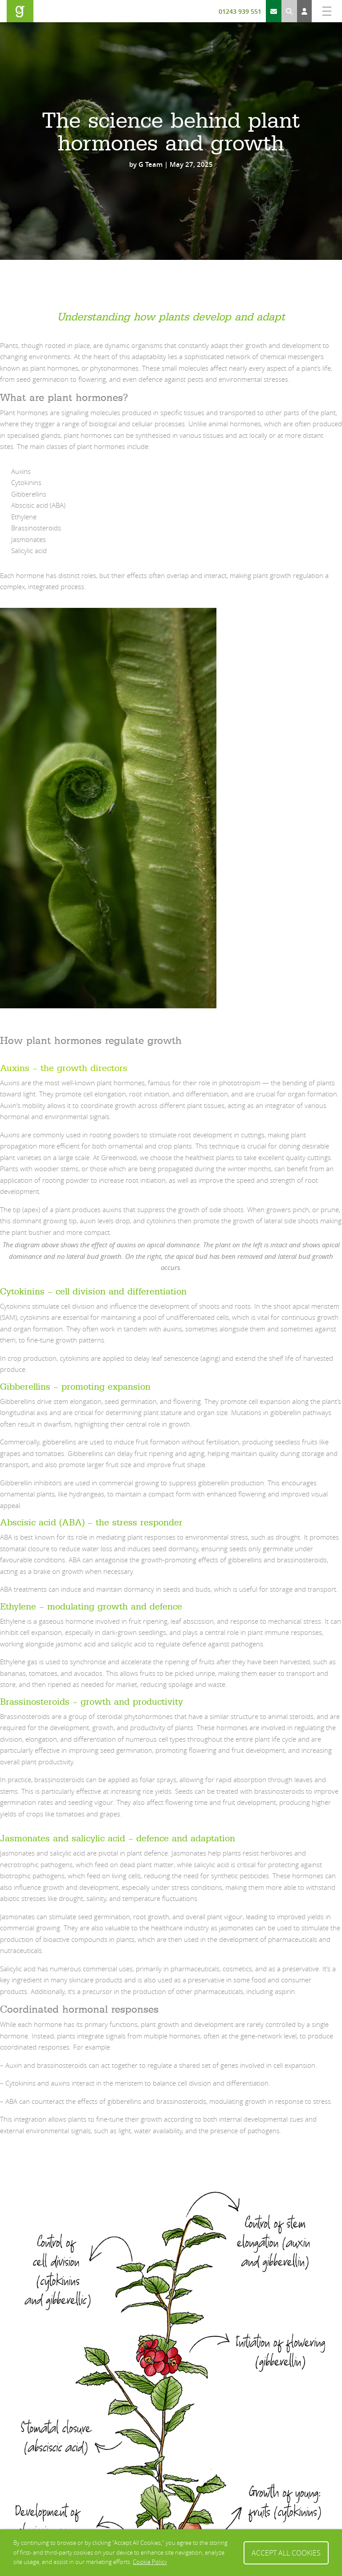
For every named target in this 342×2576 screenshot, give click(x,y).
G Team (150, 164)
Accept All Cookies (286, 2552)
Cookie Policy (150, 2562)
